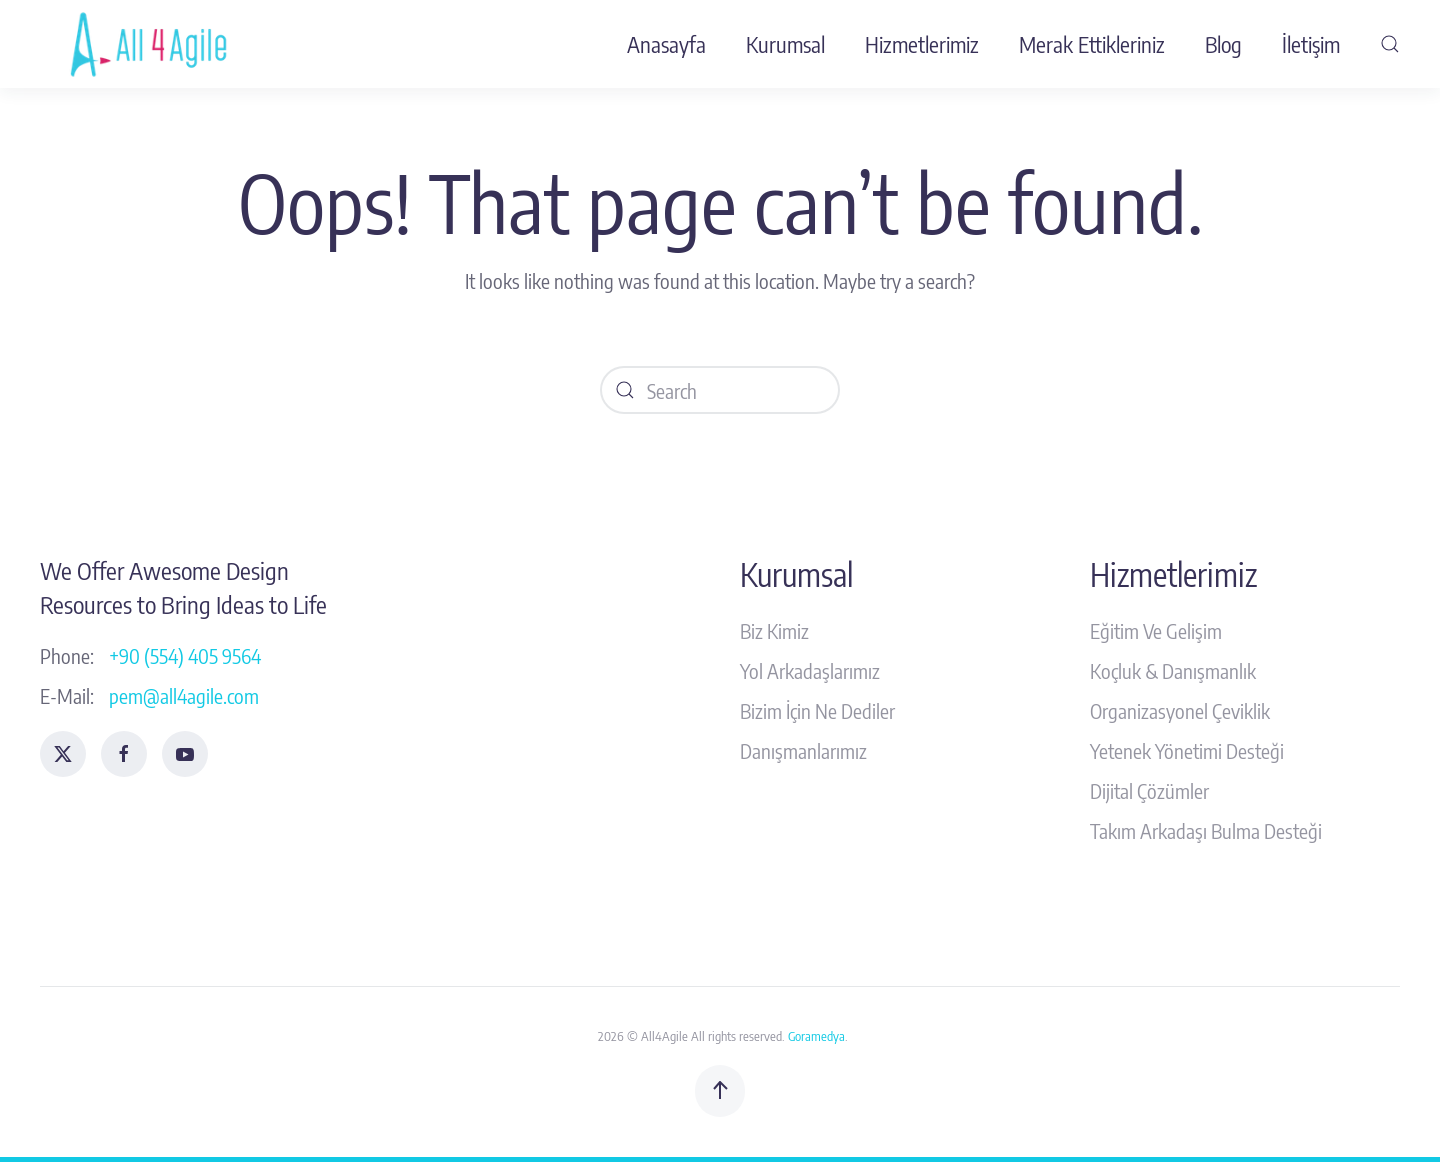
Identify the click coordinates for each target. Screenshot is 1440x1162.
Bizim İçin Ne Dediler (817, 710)
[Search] (720, 390)
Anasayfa (666, 44)
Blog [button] (1223, 44)
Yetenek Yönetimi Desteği (1187, 750)
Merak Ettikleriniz (1092, 44)
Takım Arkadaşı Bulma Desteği (1206, 830)
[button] (1390, 44)
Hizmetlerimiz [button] (922, 44)
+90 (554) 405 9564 (185, 655)
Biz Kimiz (774, 630)
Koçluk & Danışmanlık (1173, 670)
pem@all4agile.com (184, 695)
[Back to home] (153, 44)
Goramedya (816, 1036)
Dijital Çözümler (1149, 790)
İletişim (1311, 44)
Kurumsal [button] (785, 44)
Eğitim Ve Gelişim (1156, 630)
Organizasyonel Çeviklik (1180, 710)
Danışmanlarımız (803, 750)
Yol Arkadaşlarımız (810, 670)
